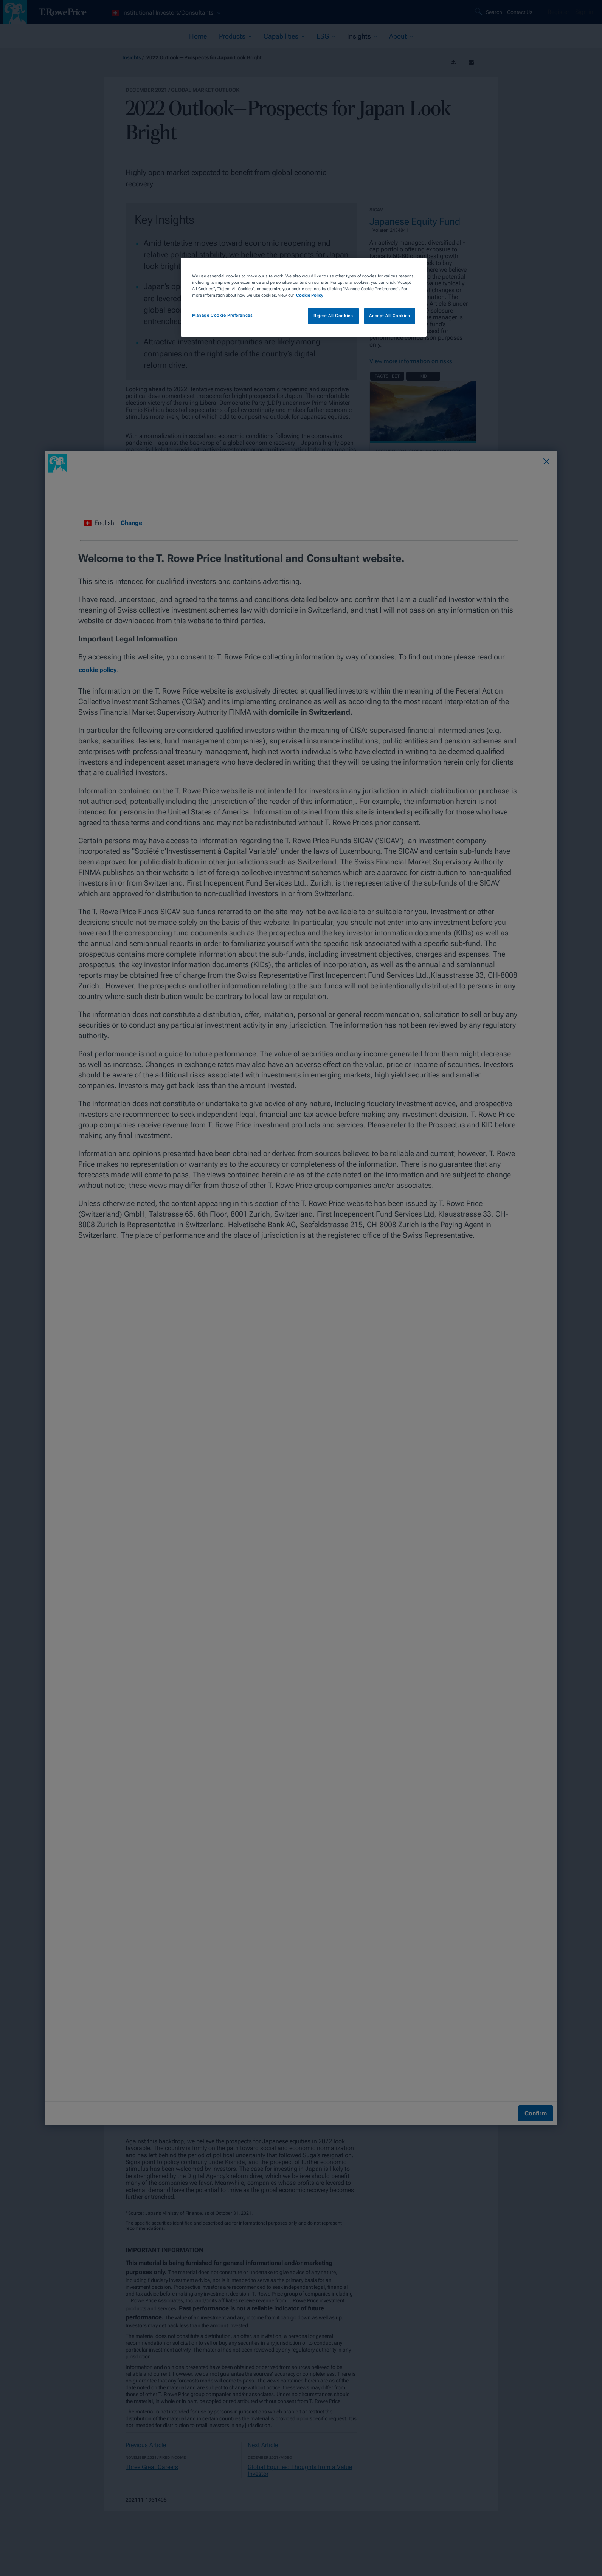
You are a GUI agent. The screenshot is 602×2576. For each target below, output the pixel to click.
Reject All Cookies (333, 315)
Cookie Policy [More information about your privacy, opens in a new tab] (309, 295)
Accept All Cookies (389, 315)
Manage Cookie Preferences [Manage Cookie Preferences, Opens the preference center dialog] (222, 315)
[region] (304, 297)
